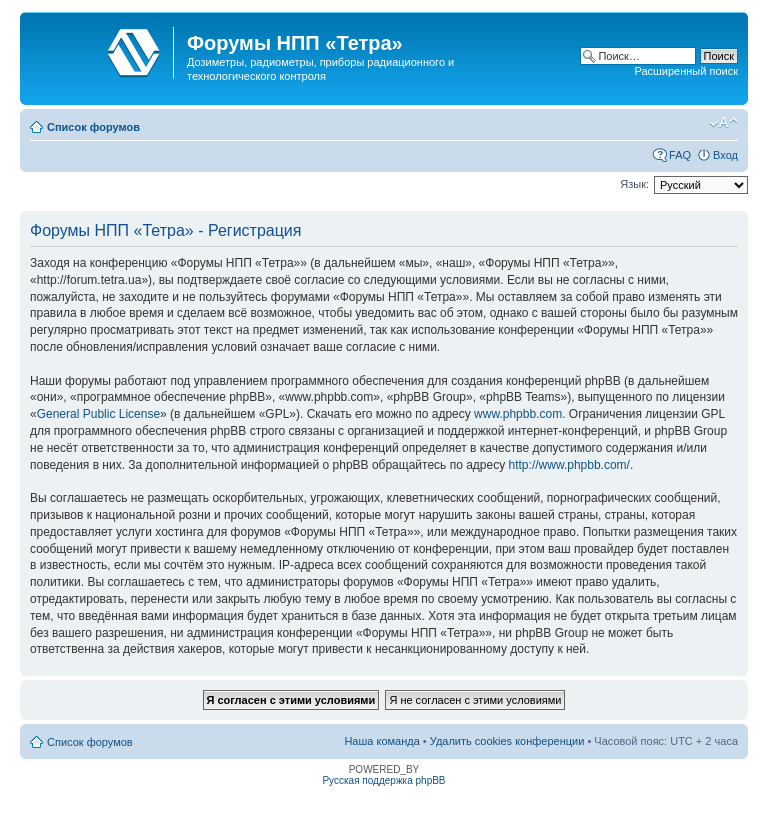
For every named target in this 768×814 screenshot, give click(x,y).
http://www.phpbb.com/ (569, 465)
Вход (725, 155)
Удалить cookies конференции (507, 741)
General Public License (98, 414)
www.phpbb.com (518, 414)
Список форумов (93, 127)
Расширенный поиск (686, 71)
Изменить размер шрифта (723, 123)
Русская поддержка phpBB (383, 780)
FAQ (680, 155)
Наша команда (381, 741)
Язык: (634, 184)
